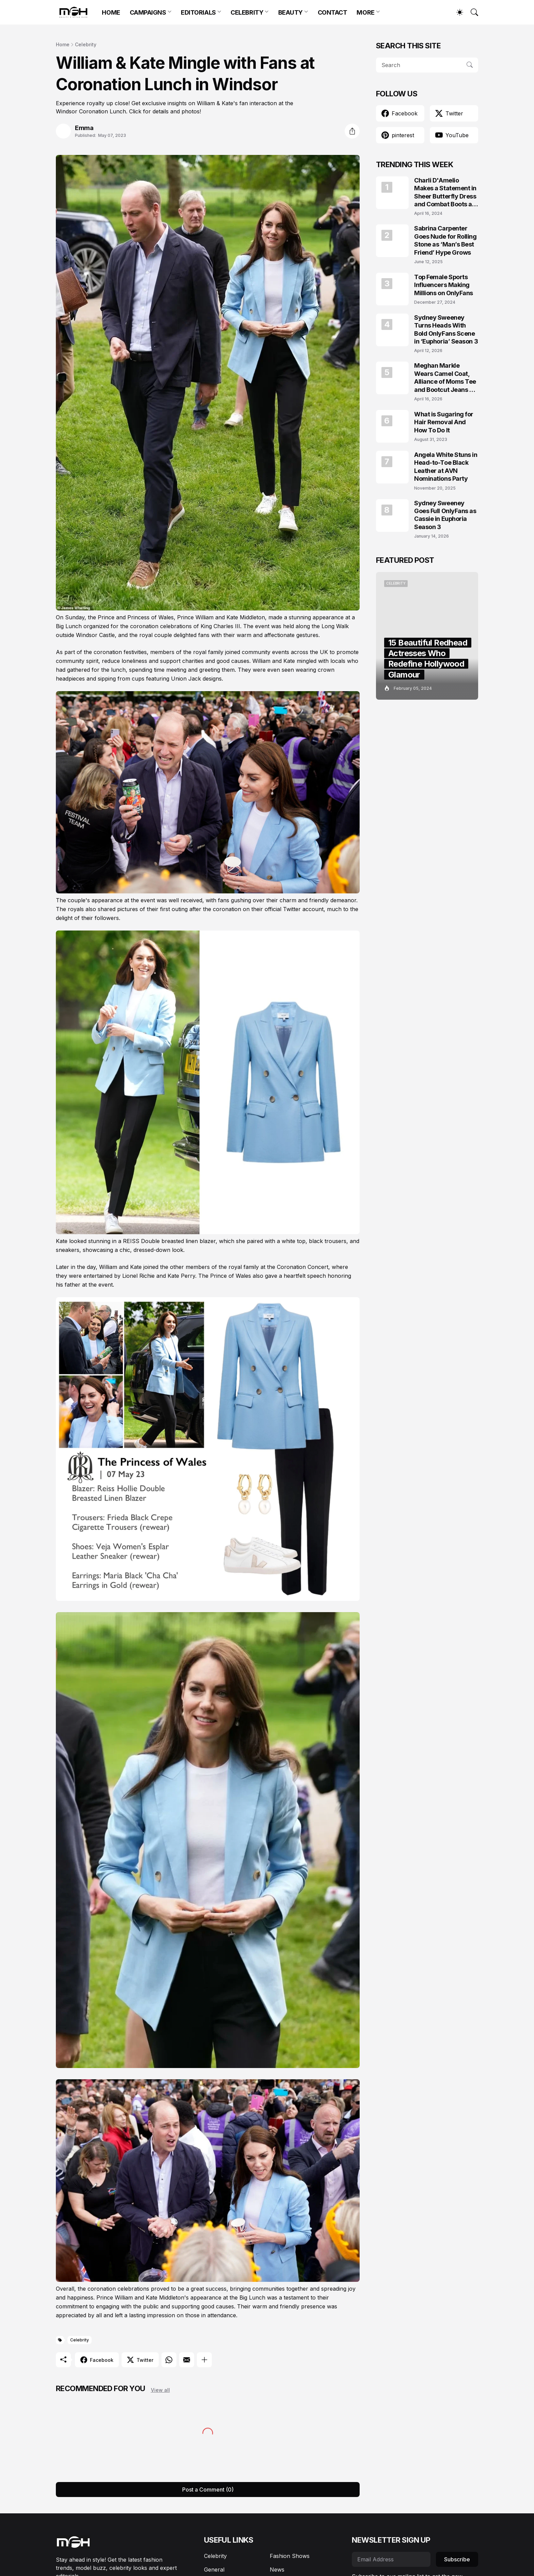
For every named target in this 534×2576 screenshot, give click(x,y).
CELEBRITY (247, 12)
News (277, 2569)
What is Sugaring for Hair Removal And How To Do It (443, 422)
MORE (365, 12)
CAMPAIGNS (148, 12)
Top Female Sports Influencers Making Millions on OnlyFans (443, 285)
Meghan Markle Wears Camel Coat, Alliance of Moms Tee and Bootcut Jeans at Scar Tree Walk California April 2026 (445, 378)
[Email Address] (391, 2559)
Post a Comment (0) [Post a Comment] (208, 2489)
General (214, 2569)
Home (62, 44)
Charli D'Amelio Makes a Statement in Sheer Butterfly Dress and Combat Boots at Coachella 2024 (445, 192)
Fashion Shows (290, 2556)
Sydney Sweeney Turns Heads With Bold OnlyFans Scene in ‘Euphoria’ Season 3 (446, 329)
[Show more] (204, 2359)
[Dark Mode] (456, 12)
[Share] (352, 131)
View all (160, 2390)
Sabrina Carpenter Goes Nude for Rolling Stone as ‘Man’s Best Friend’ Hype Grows (445, 240)
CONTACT (332, 12)
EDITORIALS (198, 12)
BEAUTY (290, 12)
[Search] (471, 12)
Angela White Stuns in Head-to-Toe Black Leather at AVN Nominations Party (445, 466)
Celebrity (85, 44)
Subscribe (457, 2559)
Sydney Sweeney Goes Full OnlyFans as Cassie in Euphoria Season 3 (445, 514)
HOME (111, 12)
